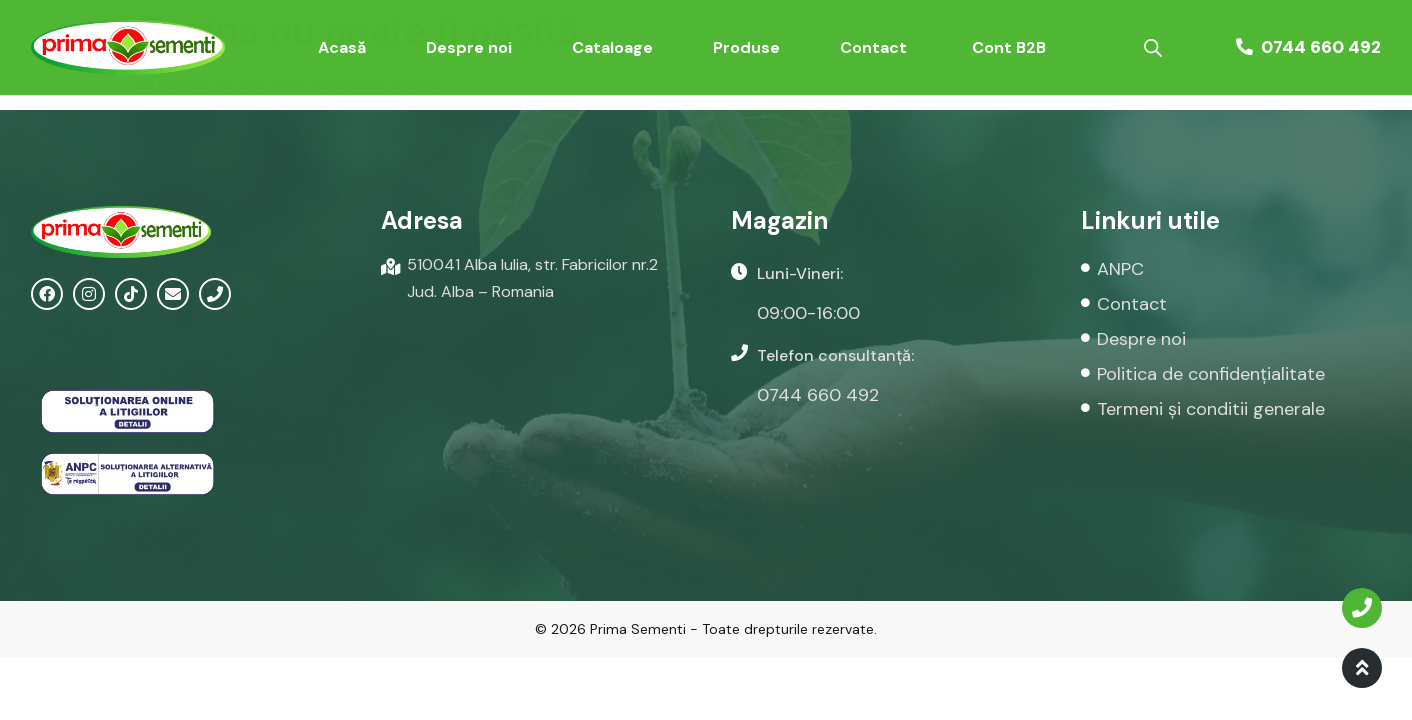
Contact (873, 47)
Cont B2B (1009, 47)
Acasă (342, 47)
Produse (746, 47)
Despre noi (469, 47)
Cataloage (612, 47)
